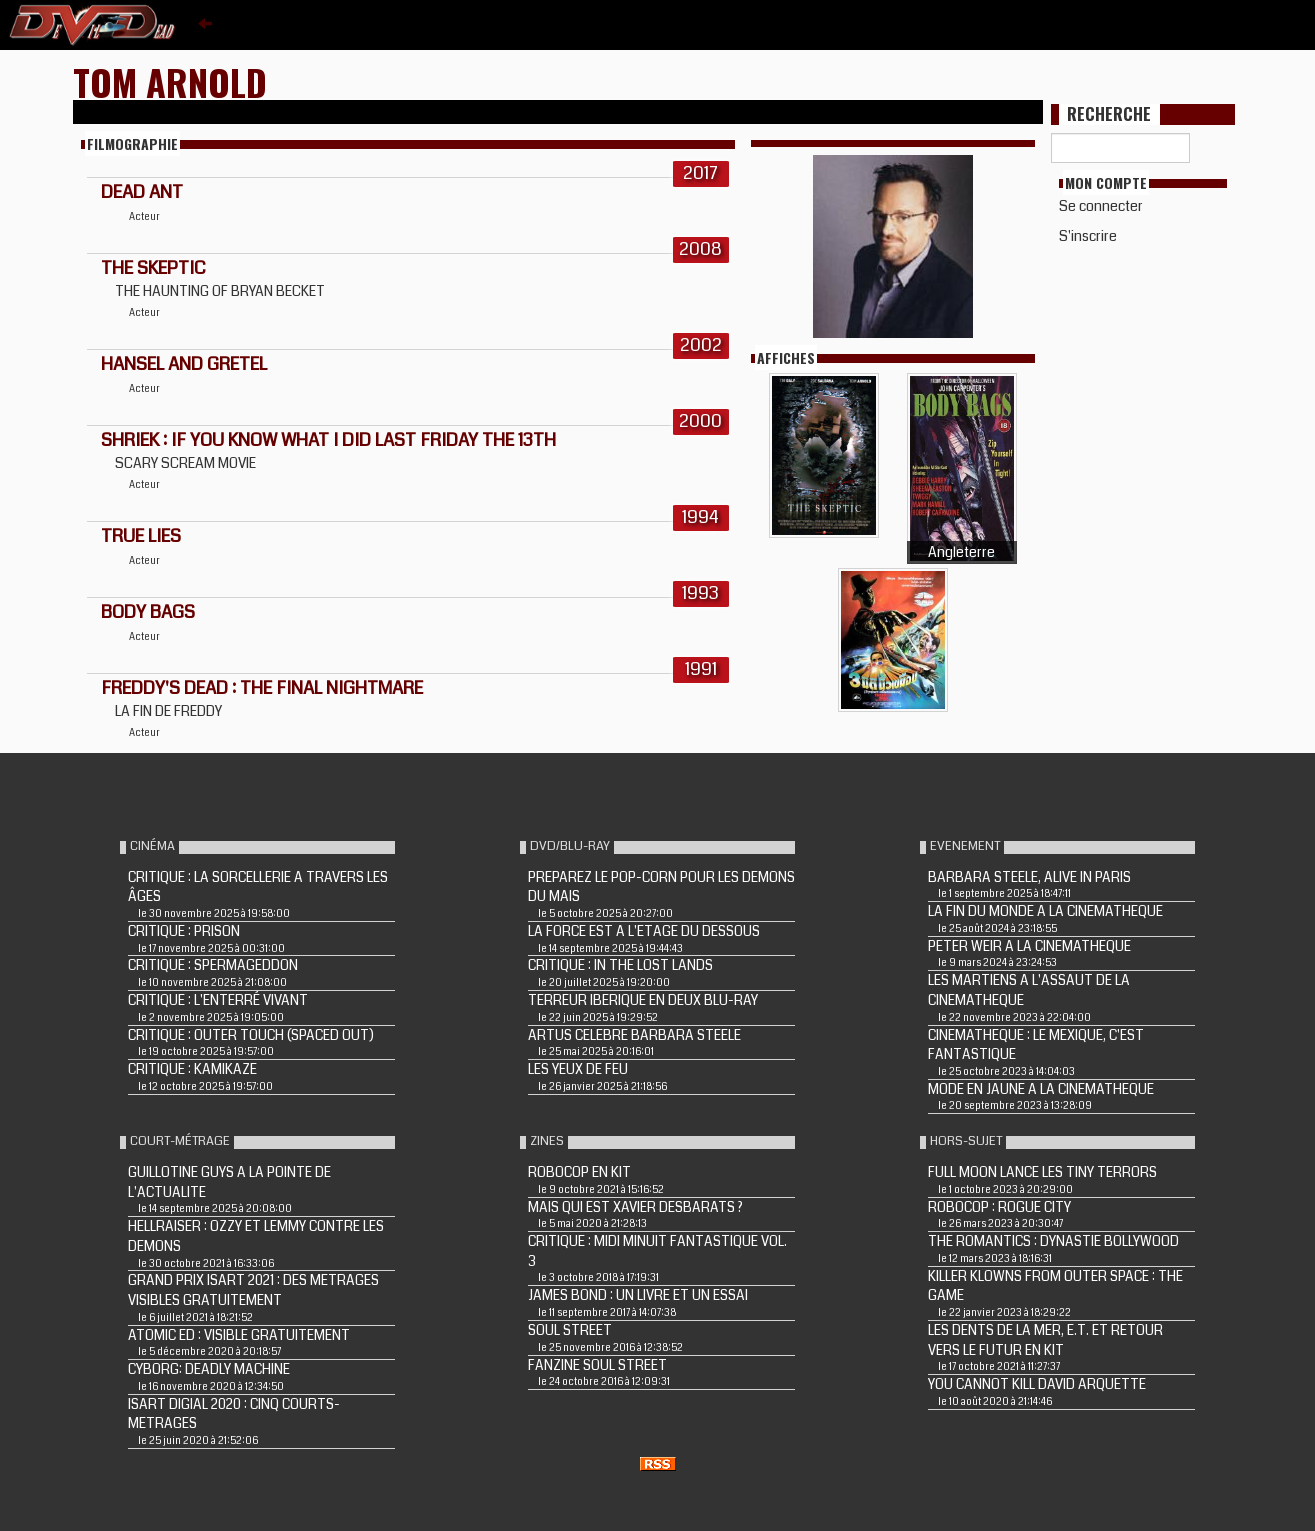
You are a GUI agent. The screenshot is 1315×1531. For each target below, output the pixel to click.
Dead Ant (142, 192)
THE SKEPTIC (153, 268)
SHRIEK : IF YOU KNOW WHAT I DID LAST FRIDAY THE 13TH (328, 440)
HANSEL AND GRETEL (184, 364)
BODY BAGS (148, 612)
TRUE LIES (141, 536)
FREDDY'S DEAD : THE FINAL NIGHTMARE (262, 688)
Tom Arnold (170, 81)
